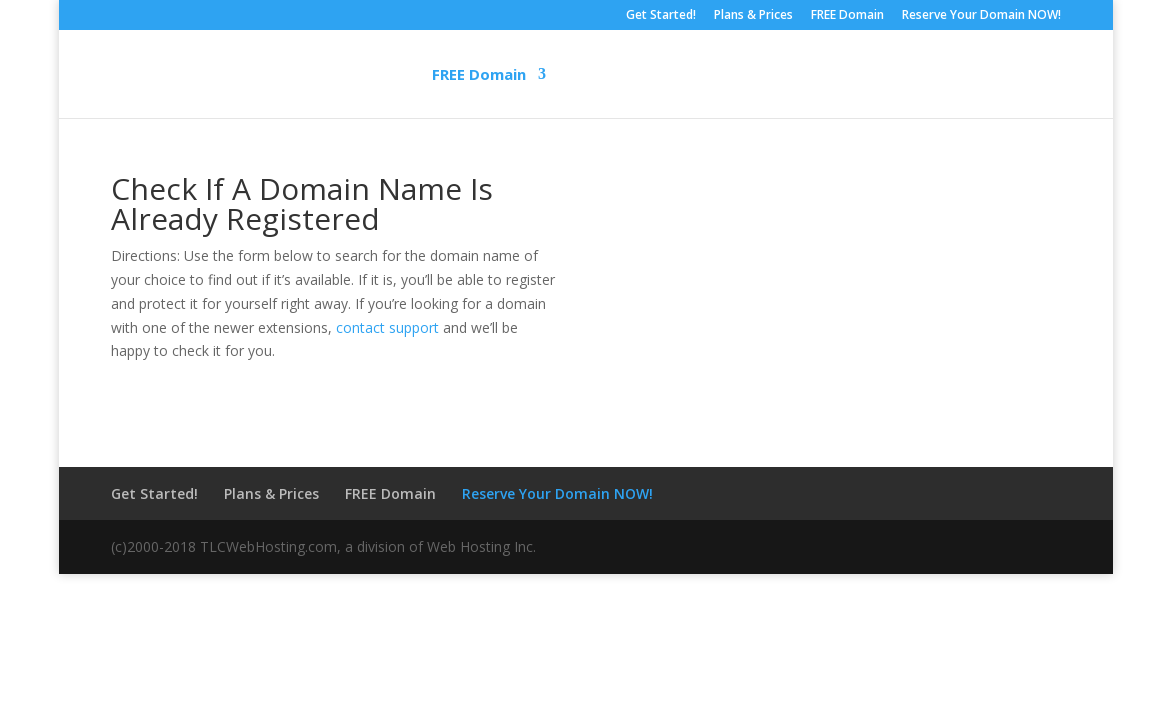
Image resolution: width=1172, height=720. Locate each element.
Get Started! (661, 16)
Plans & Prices (753, 16)
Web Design (616, 75)
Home (222, 75)
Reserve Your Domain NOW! (981, 16)
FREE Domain (847, 16)
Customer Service (883, 75)
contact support (387, 327)
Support (738, 75)
